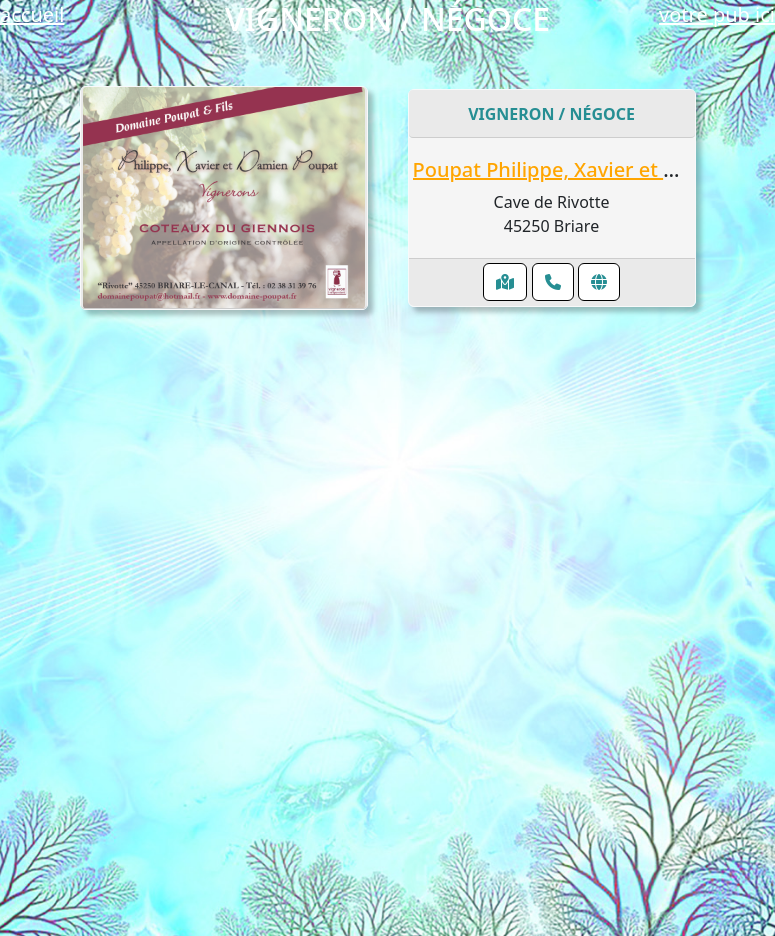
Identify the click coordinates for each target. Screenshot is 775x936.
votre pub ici (717, 14)
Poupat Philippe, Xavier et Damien (575, 169)
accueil (32, 14)
